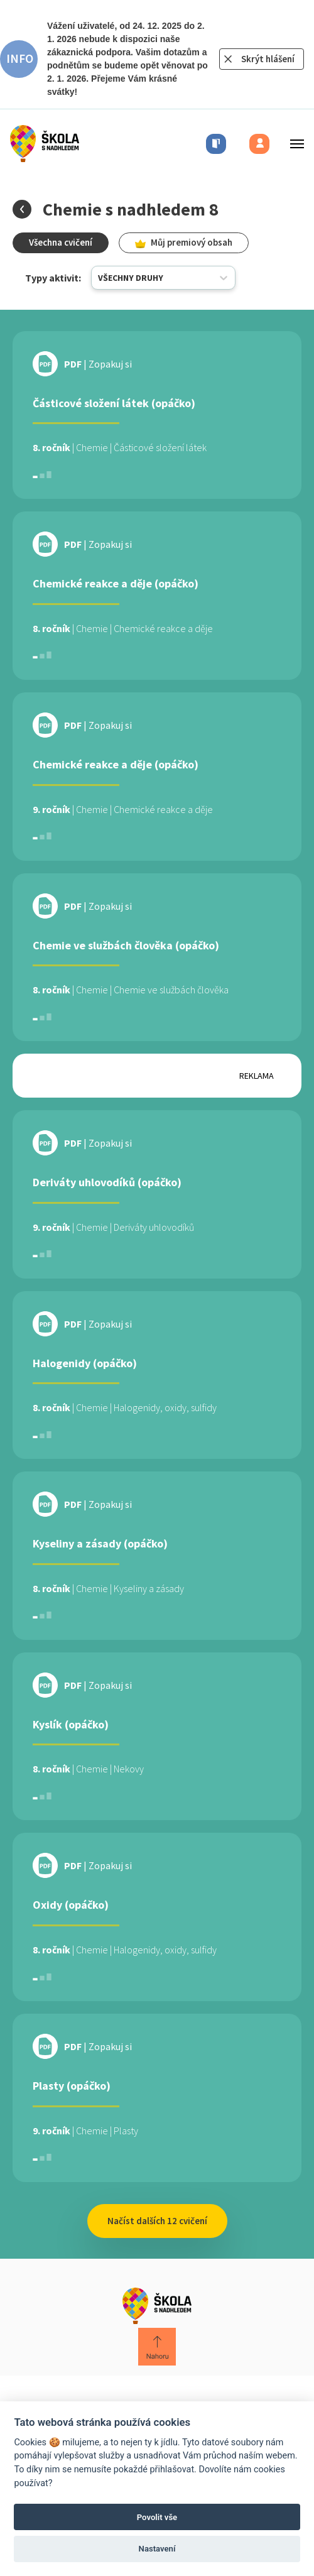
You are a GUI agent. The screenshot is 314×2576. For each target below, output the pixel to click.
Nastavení (157, 2548)
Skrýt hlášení (268, 59)
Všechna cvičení (60, 242)
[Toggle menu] (293, 143)
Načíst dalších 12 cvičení (157, 2221)
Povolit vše (157, 2517)
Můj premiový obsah (183, 242)
